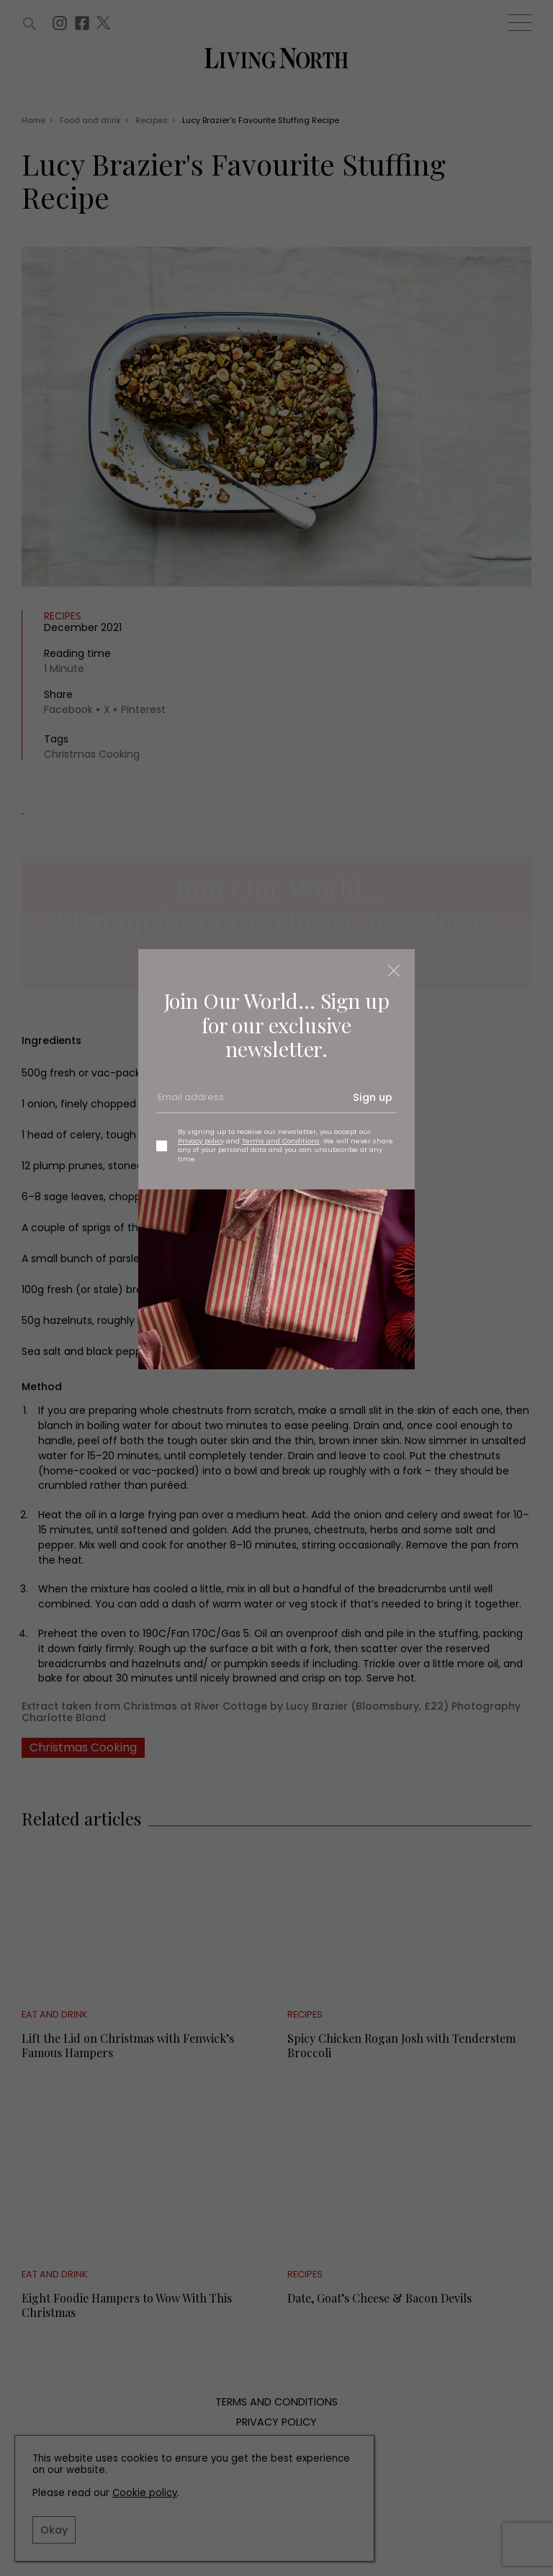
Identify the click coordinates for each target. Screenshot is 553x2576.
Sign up (372, 1097)
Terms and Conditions (281, 1141)
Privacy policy (201, 1141)
